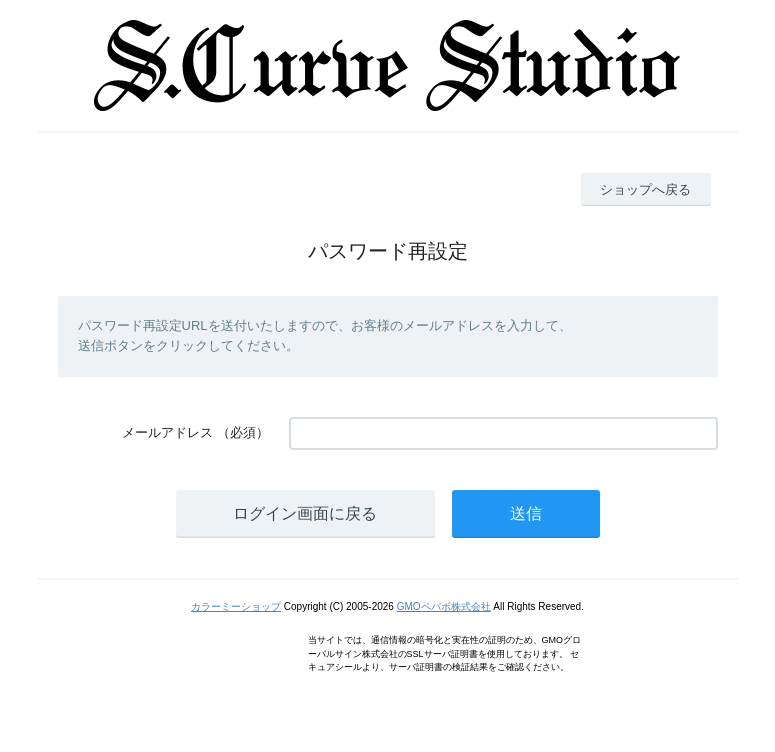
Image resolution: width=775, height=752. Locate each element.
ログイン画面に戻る (305, 513)
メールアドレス (167, 432)
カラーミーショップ (236, 606)
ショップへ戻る (645, 189)
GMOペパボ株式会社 (444, 606)
